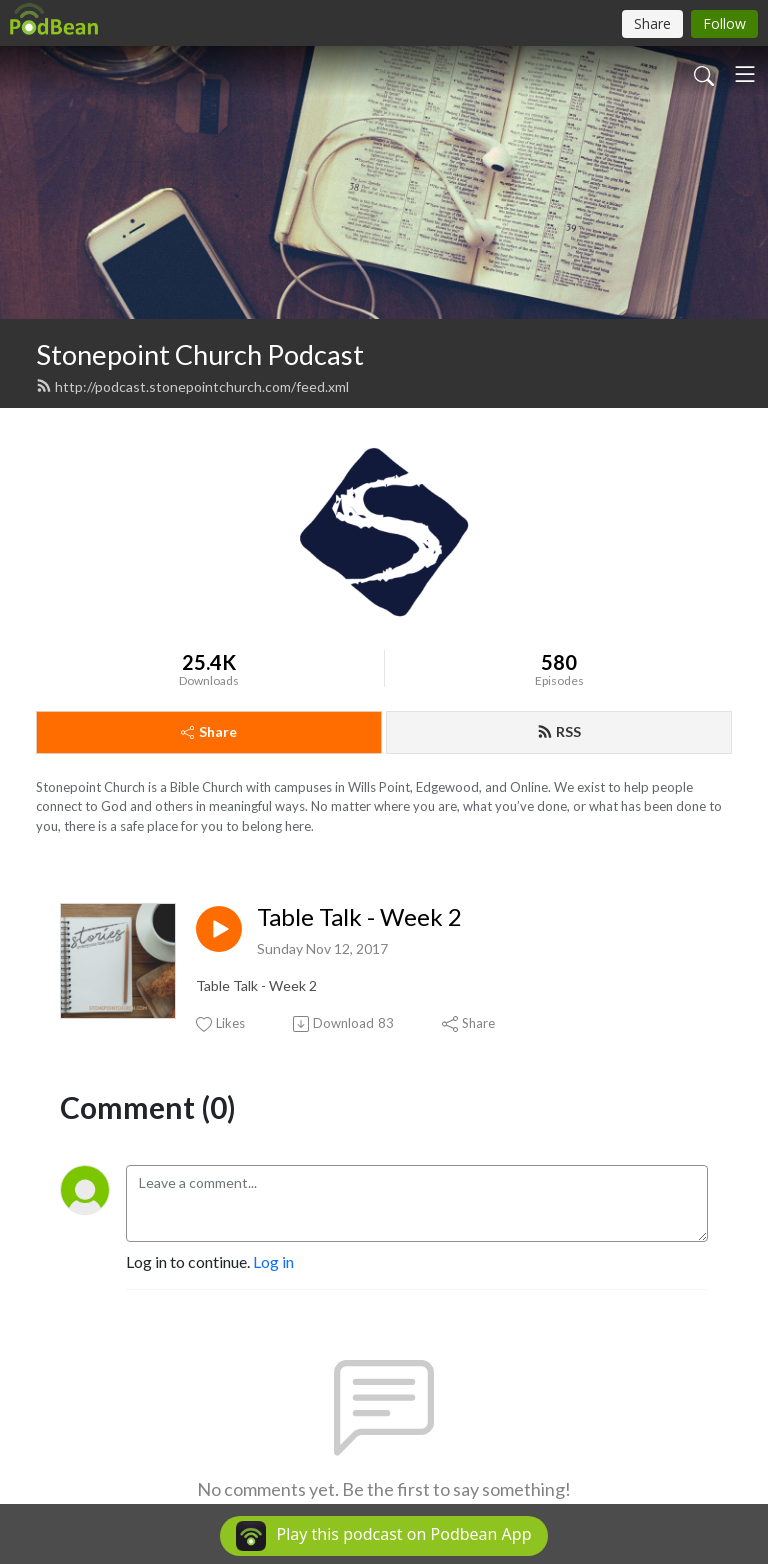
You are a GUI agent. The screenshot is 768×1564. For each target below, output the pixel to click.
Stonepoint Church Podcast (200, 354)
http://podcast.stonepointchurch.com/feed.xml (192, 386)
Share (209, 731)
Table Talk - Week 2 (359, 917)
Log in (273, 1261)
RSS (559, 731)
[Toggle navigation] (745, 74)
